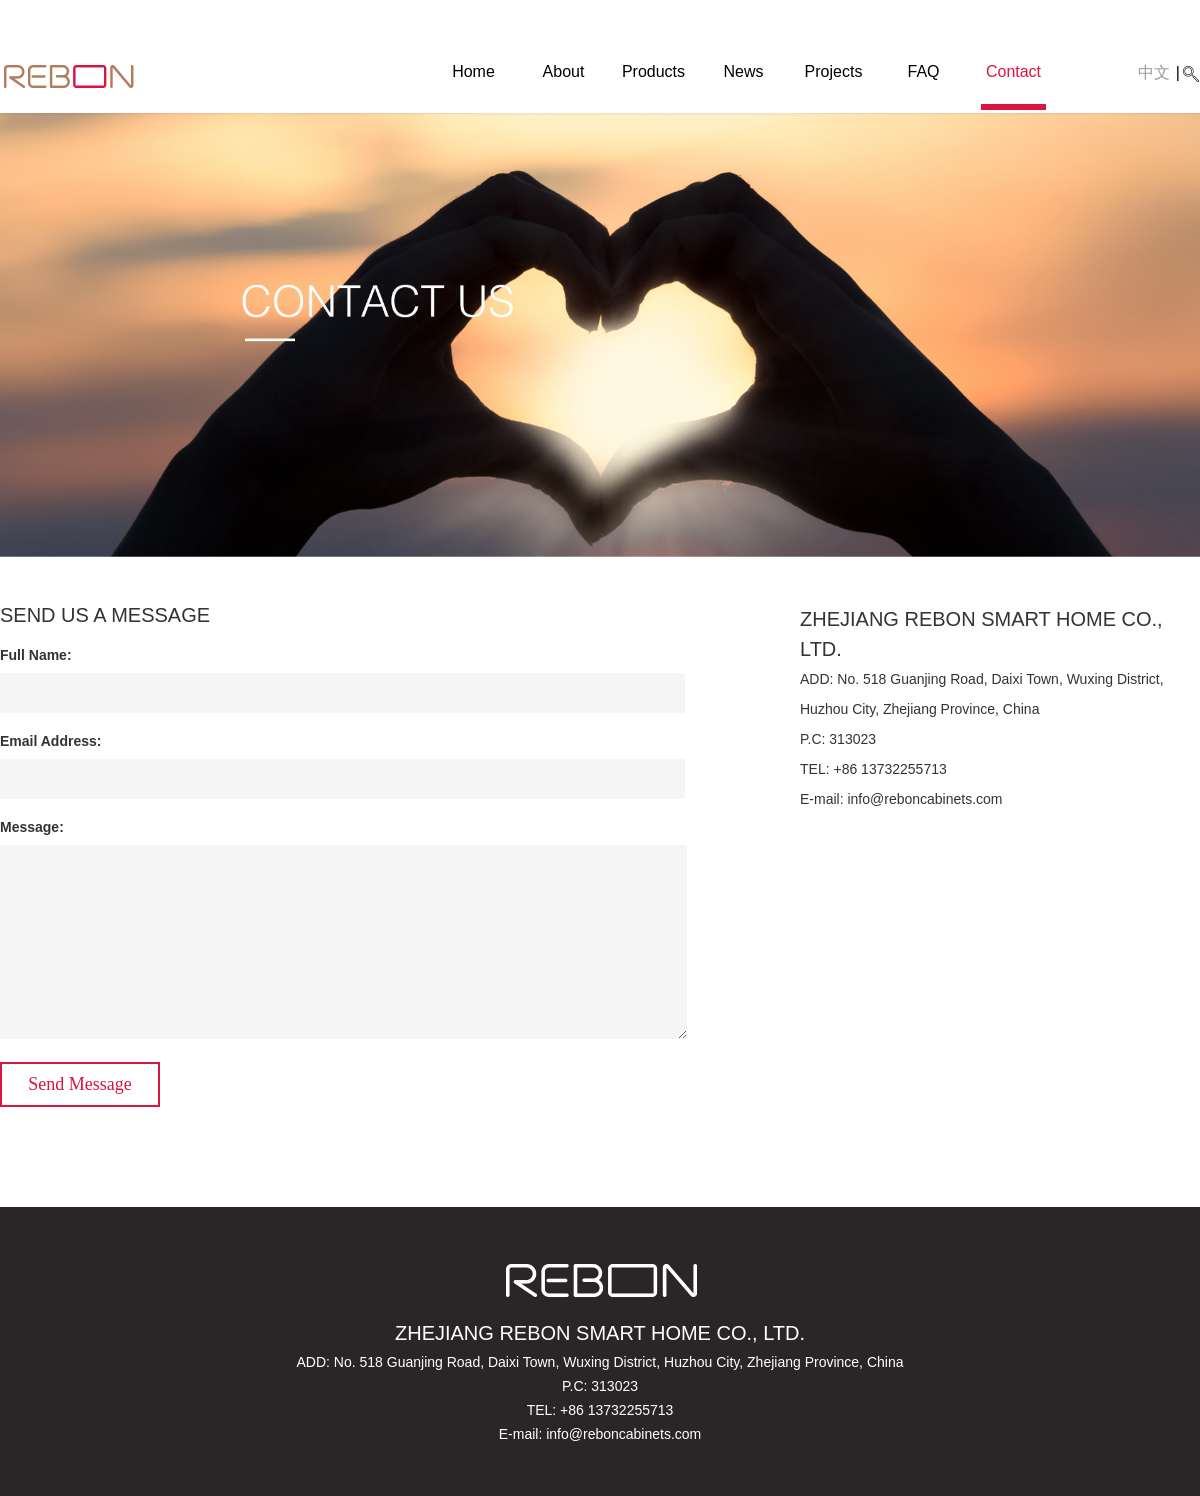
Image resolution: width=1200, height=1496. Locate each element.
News (743, 71)
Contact (1013, 71)
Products (653, 71)
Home (473, 71)
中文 (1154, 72)
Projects (834, 71)
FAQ (923, 71)
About (564, 71)
